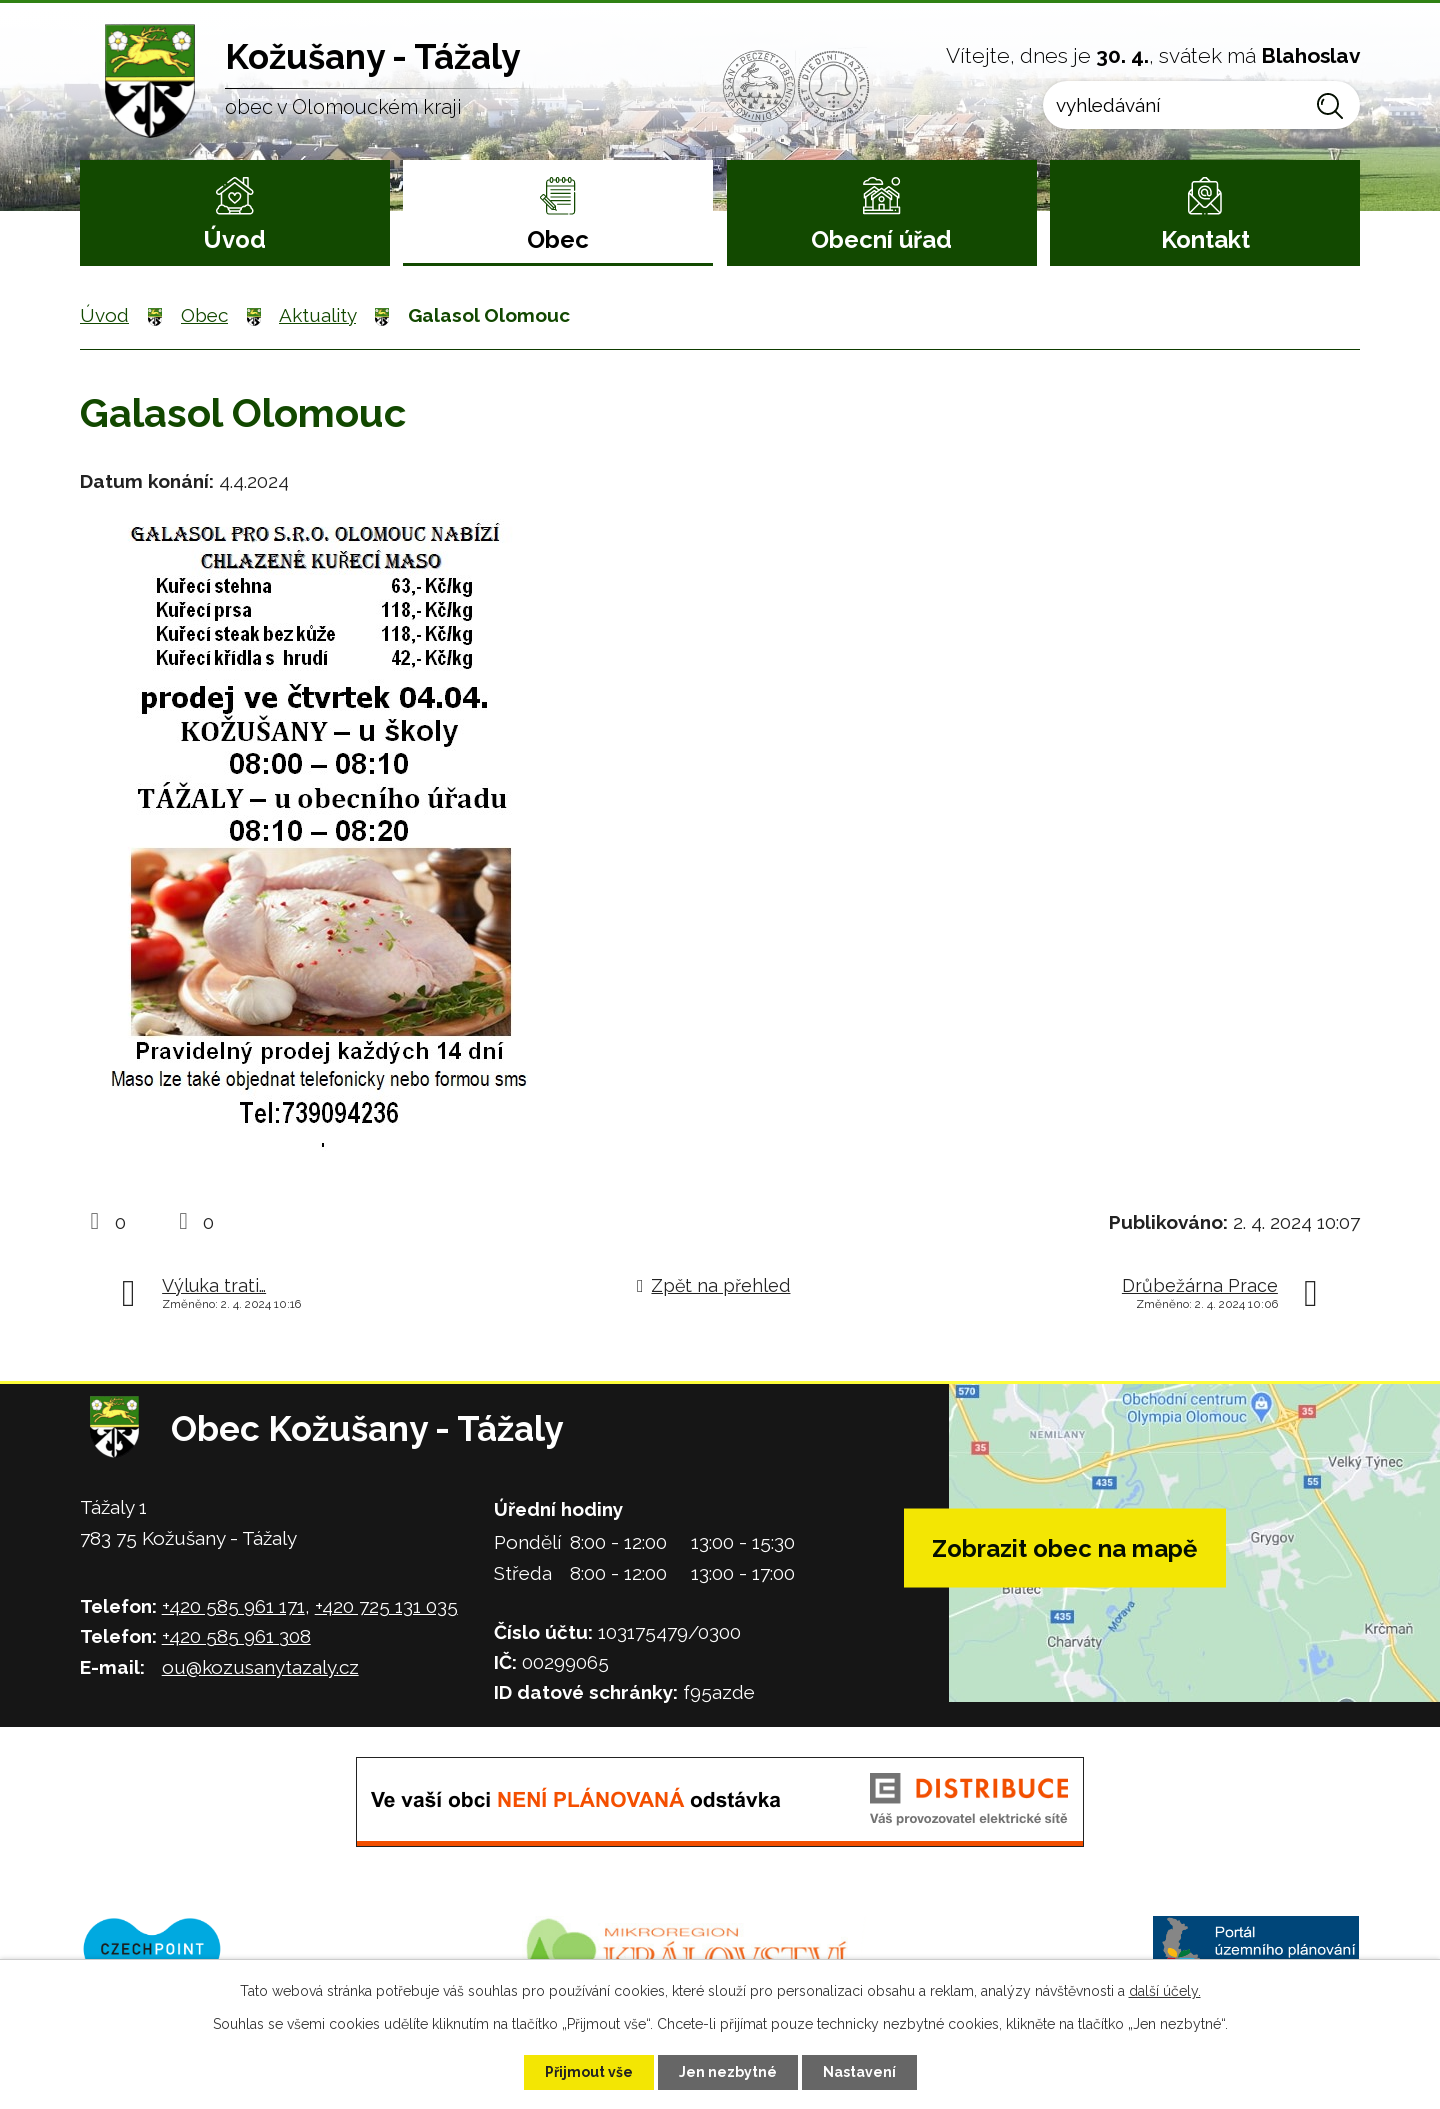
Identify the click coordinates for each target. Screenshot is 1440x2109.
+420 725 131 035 (386, 1606)
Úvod (234, 239)
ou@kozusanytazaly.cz (260, 1667)
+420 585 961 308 (236, 1636)
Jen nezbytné (728, 2072)
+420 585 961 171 (233, 1606)
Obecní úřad (881, 239)
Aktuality (317, 315)
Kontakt (1205, 239)
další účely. (1165, 1991)
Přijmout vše (589, 2072)
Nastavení (859, 2072)
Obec (558, 239)
